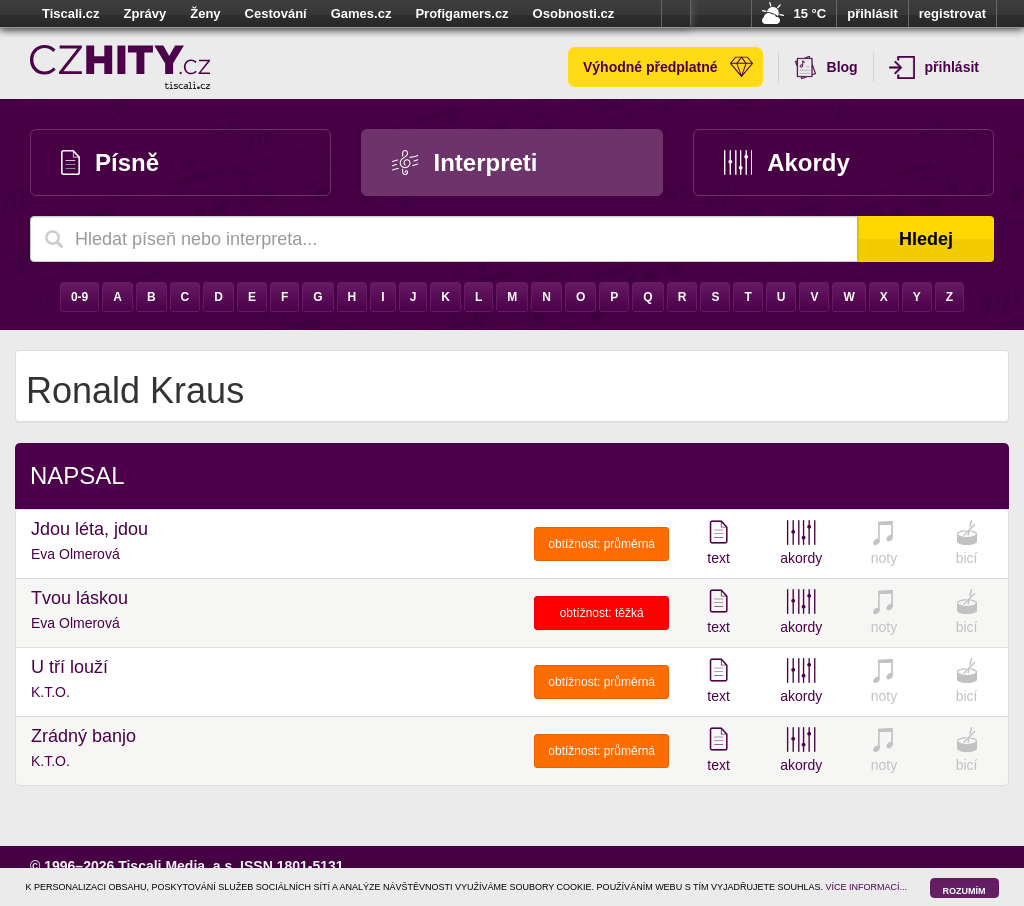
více (676, 14)
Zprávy (145, 13)
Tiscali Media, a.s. (177, 866)
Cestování (276, 13)
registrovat (952, 13)
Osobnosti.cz (574, 13)
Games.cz (361, 13)
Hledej (926, 239)
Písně (110, 162)
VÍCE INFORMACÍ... (867, 887)
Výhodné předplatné (668, 67)
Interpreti (464, 162)
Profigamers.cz (461, 13)
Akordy (787, 162)
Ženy (205, 13)
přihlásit (872, 13)
